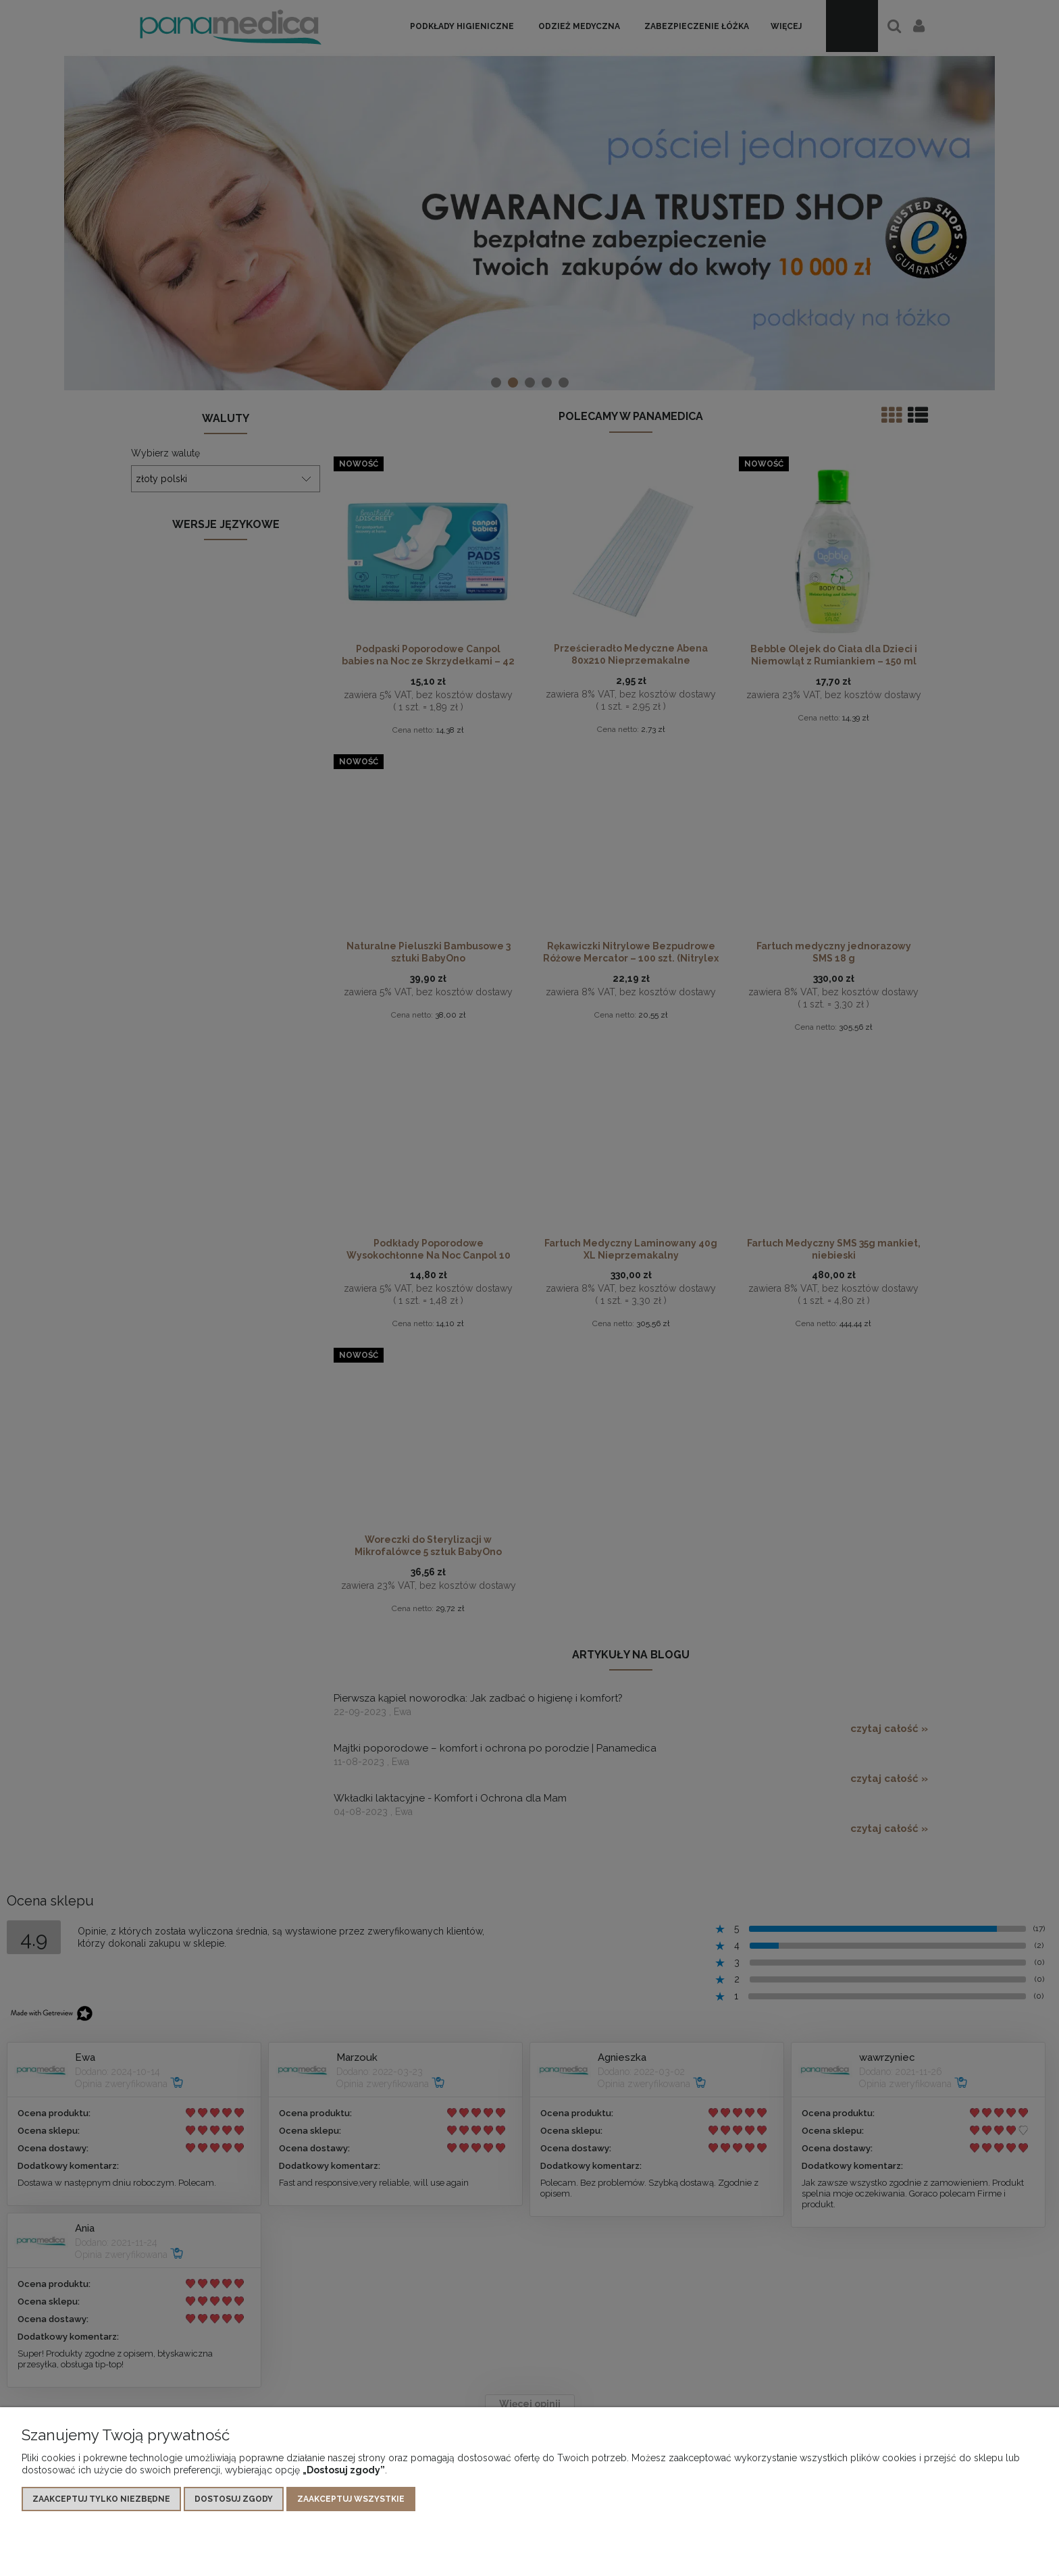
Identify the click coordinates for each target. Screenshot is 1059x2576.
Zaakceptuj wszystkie (351, 2499)
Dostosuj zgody (234, 2499)
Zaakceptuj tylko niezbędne (101, 2499)
